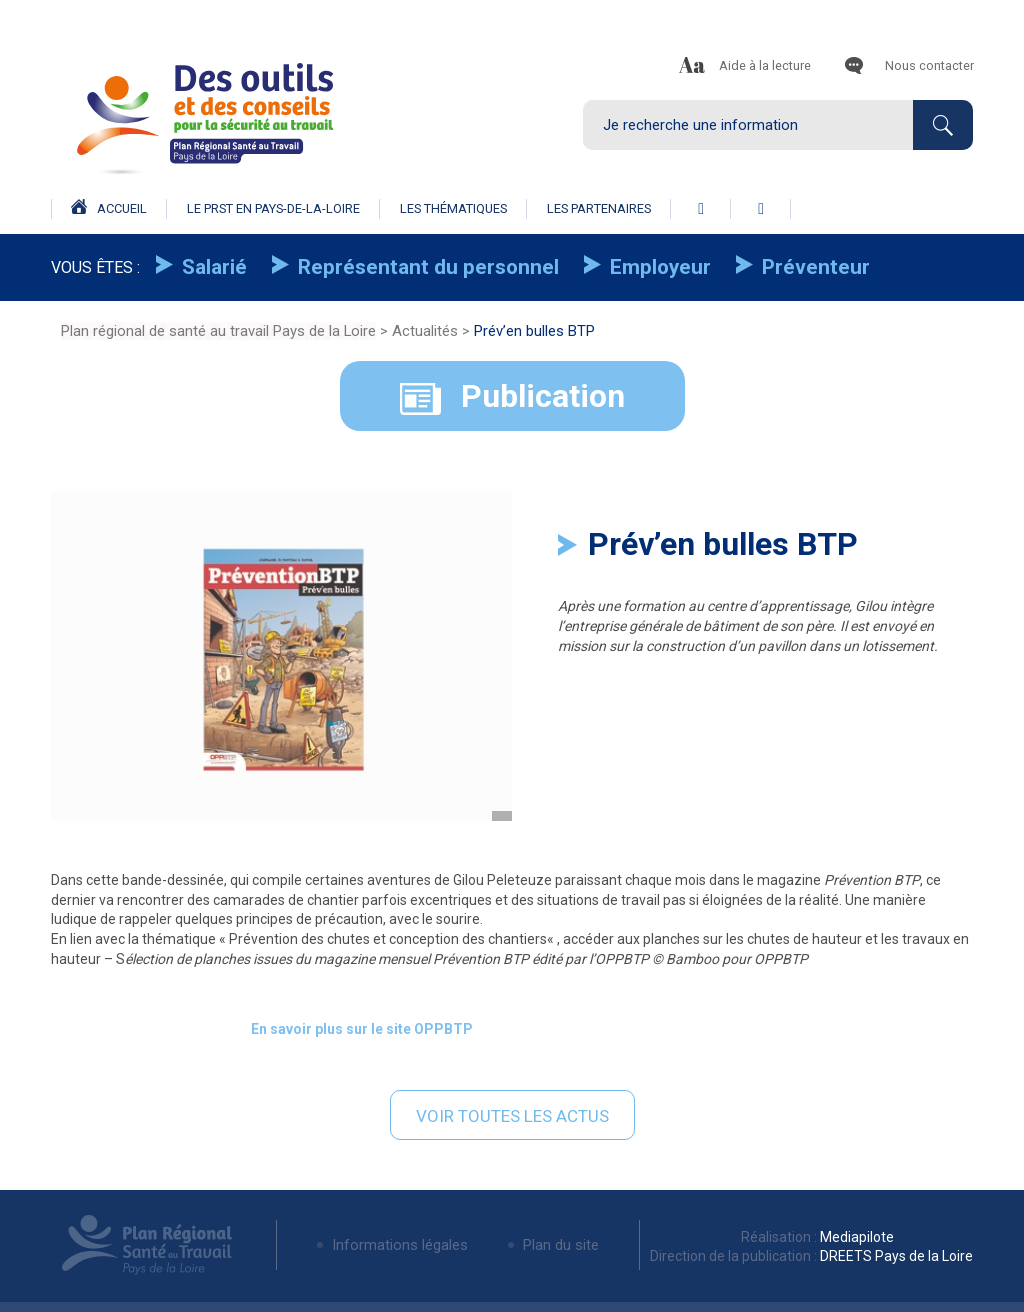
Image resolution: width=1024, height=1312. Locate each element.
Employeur (658, 267)
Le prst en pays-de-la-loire (273, 208)
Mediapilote (855, 1237)
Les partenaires (599, 208)
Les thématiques (453, 208)
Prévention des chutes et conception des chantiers (388, 939)
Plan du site (561, 1245)
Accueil (109, 207)
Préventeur (813, 267)
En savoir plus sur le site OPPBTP (362, 1029)
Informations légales (400, 1245)
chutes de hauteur (804, 939)
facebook (701, 209)
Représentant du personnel (426, 267)
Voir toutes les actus (512, 1116)
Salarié (212, 267)
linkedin (761, 209)
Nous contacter (929, 65)
